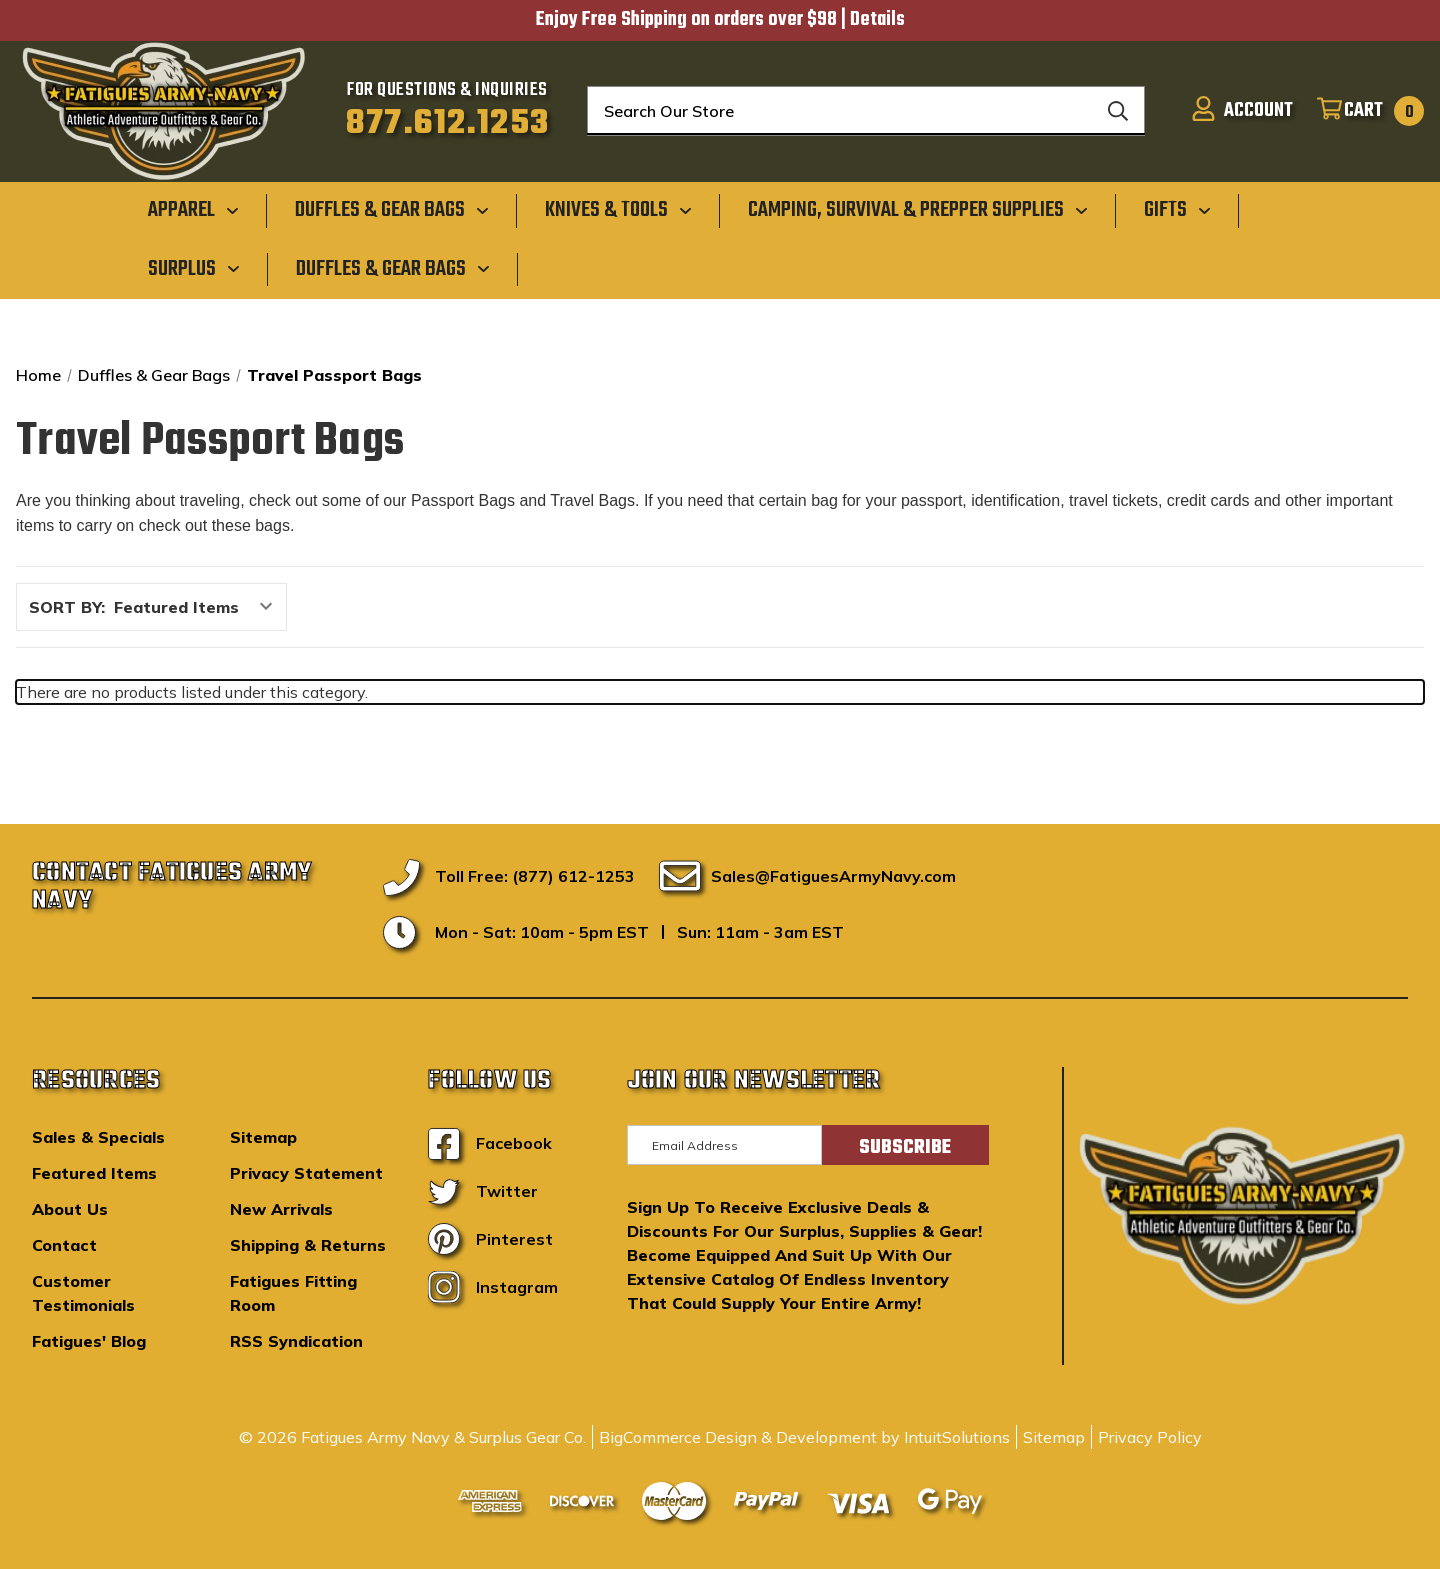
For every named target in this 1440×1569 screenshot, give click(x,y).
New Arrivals (281, 1209)
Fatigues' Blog (89, 1341)
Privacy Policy (1150, 1437)
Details (877, 20)
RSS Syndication (296, 1341)
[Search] (1118, 111)
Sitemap (263, 1137)
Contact (64, 1245)
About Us (70, 1209)
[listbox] (198, 607)
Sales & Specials (98, 1137)
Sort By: (67, 607)
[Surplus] (194, 268)
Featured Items (94, 1173)
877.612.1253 (447, 124)
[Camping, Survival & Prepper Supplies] (918, 210)
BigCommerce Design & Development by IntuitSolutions (804, 1437)
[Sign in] (1236, 111)
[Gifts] (1177, 210)
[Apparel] (193, 210)
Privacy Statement (306, 1173)
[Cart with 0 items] (1361, 111)
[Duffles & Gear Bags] (392, 210)
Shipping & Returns (308, 1245)
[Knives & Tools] (618, 210)
